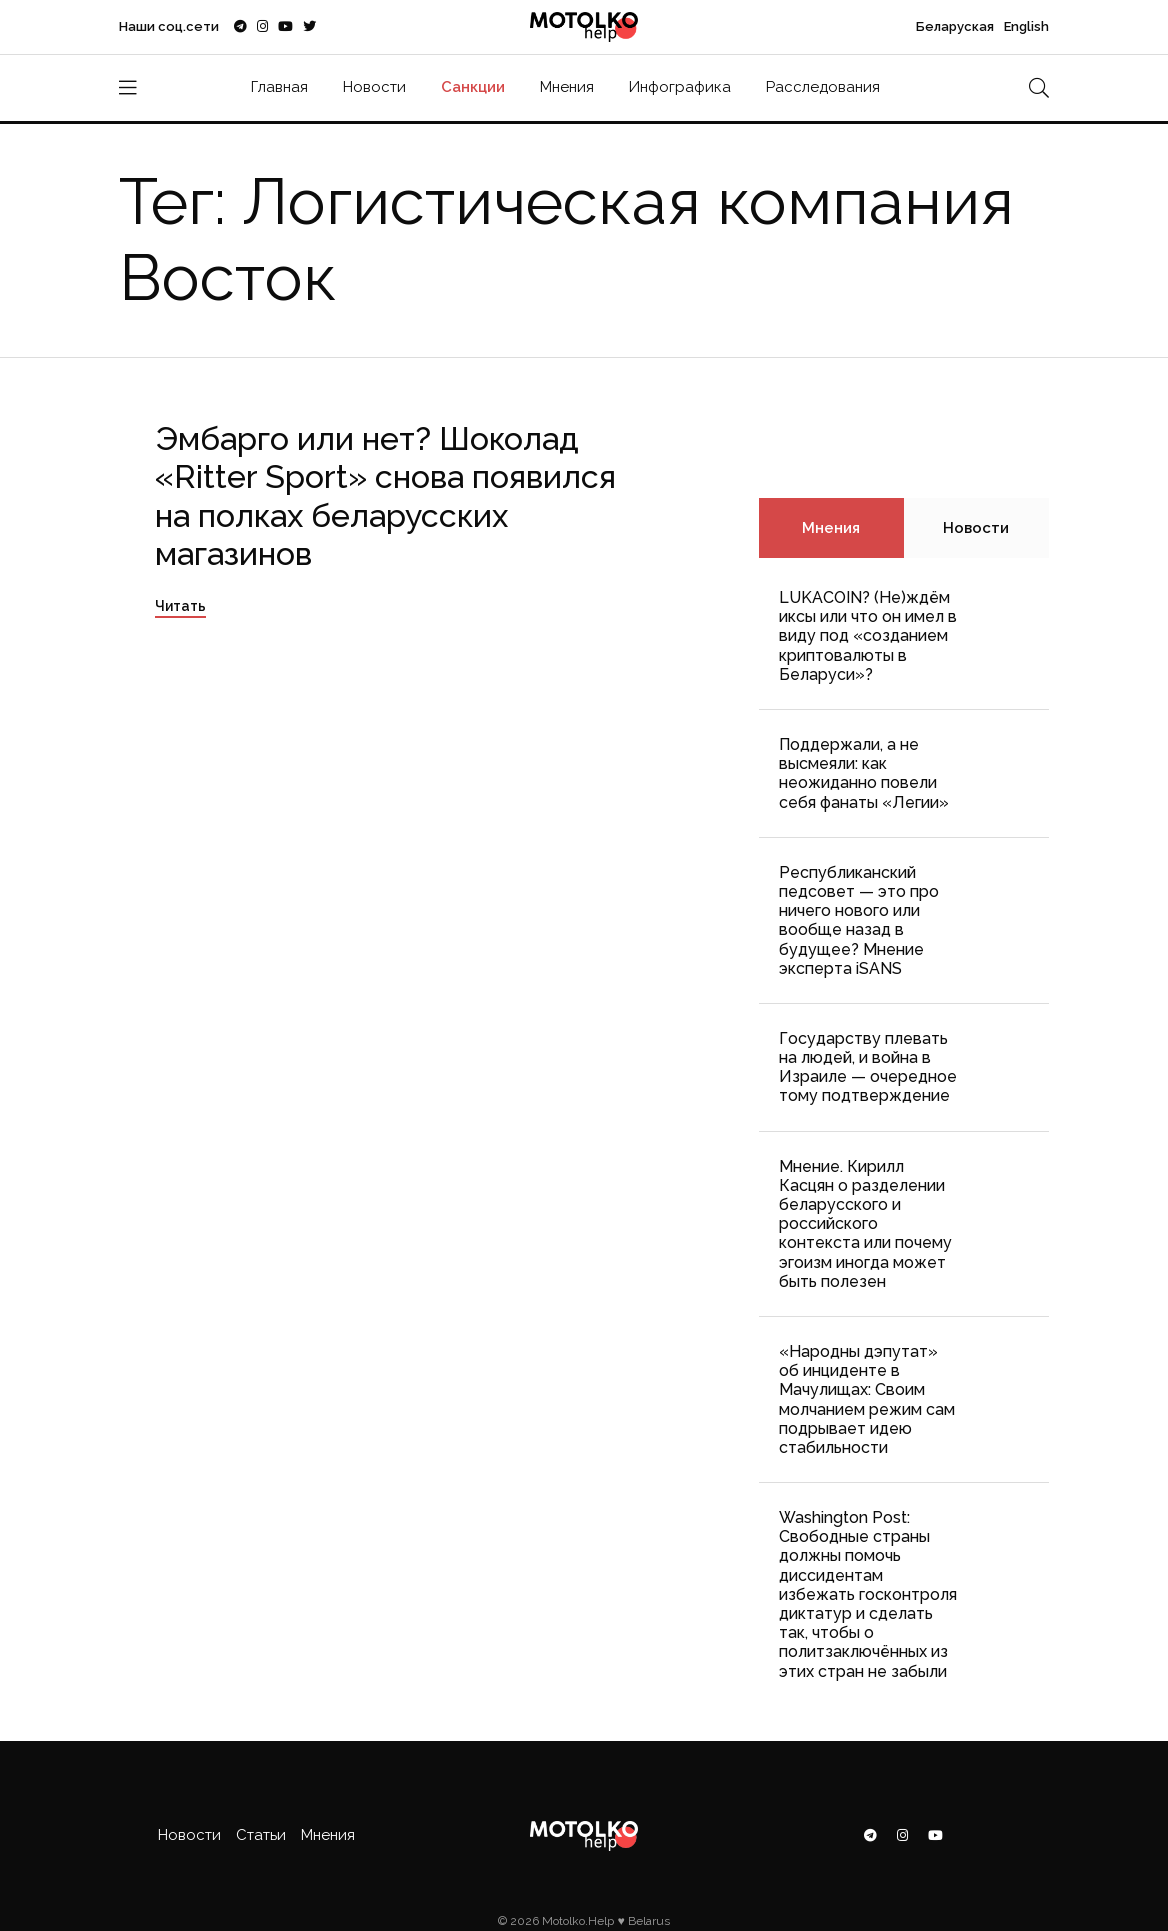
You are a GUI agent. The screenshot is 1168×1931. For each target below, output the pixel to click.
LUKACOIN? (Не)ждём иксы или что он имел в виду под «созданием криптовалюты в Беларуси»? (868, 636)
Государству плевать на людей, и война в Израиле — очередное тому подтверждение (868, 1067)
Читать (180, 606)
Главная (279, 87)
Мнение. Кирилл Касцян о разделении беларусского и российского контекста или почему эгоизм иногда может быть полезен (865, 1224)
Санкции (473, 87)
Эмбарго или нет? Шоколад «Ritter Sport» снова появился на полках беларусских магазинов (385, 496)
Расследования (823, 87)
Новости (374, 87)
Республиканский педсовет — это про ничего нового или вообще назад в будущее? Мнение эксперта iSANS (859, 920)
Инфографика (680, 87)
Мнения (567, 87)
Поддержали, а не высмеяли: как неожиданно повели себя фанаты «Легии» (864, 773)
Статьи (261, 1835)
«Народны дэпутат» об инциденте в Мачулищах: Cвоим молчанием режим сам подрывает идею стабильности (867, 1399)
